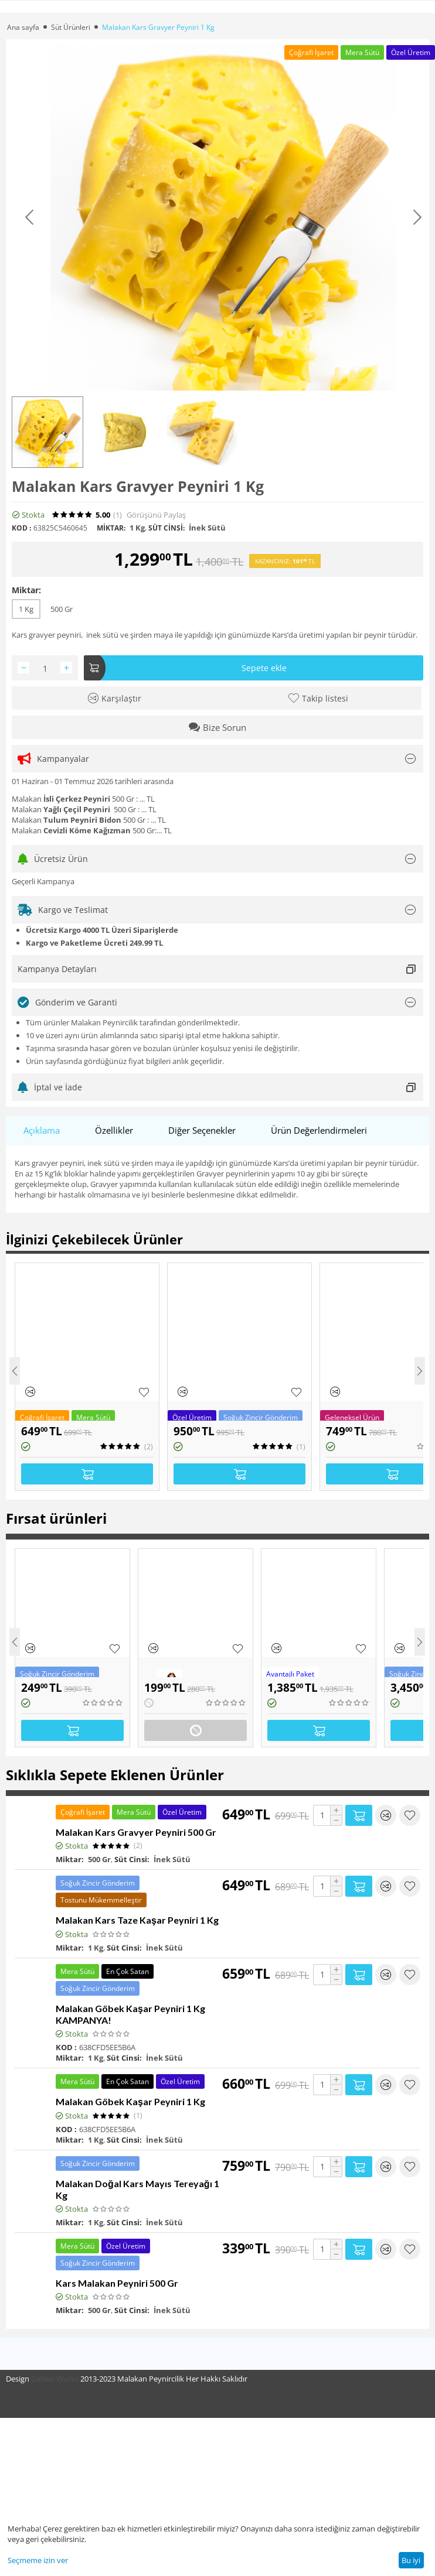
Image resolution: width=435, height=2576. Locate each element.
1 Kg (26, 609)
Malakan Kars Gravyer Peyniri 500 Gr (136, 1832)
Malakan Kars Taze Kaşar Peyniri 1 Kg (137, 1919)
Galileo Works (55, 2378)
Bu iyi (411, 2560)
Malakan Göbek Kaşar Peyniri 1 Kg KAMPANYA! (130, 2014)
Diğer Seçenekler (202, 1130)
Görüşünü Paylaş (156, 515)
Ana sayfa (23, 27)
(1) (117, 515)
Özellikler (114, 1130)
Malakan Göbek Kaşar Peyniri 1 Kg (130, 2101)
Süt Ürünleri (70, 27)
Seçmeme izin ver (38, 2560)
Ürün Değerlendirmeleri (319, 1130)
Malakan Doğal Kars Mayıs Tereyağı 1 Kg (137, 2189)
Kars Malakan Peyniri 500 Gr (117, 2282)
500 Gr (61, 609)
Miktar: (26, 590)
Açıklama (41, 1130)
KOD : (21, 528)
